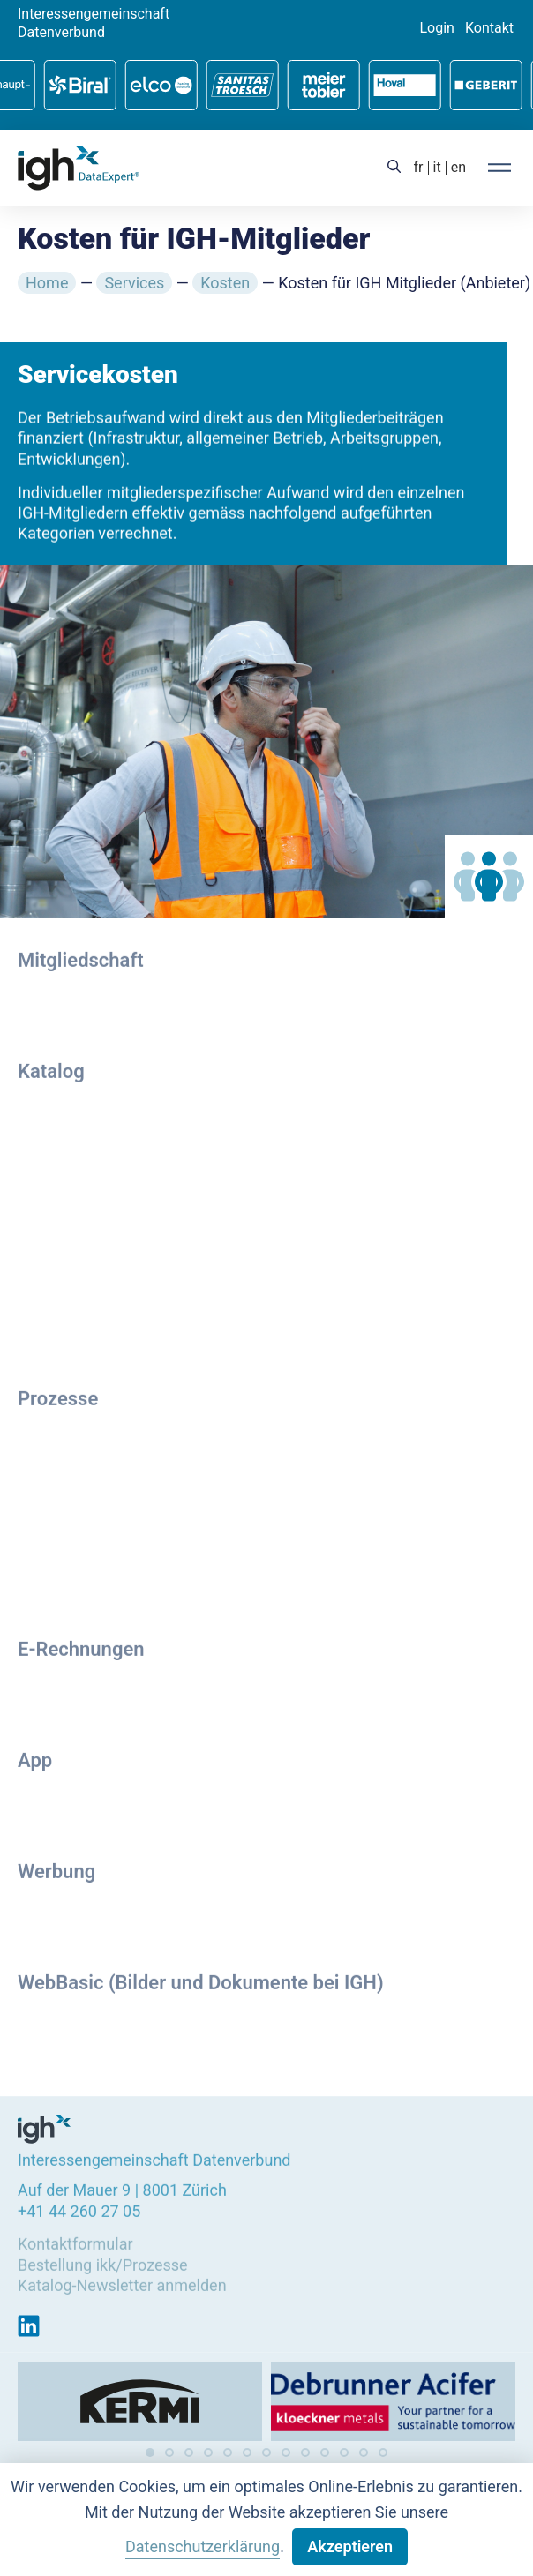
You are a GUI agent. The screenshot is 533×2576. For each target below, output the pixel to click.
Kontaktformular (75, 2240)
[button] (150, 2452)
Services (134, 282)
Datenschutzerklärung (202, 2546)
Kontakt (489, 28)
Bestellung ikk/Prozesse (103, 2260)
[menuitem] (419, 168)
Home (47, 282)
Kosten (225, 282)
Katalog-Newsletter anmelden (122, 2282)
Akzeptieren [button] (350, 2546)
